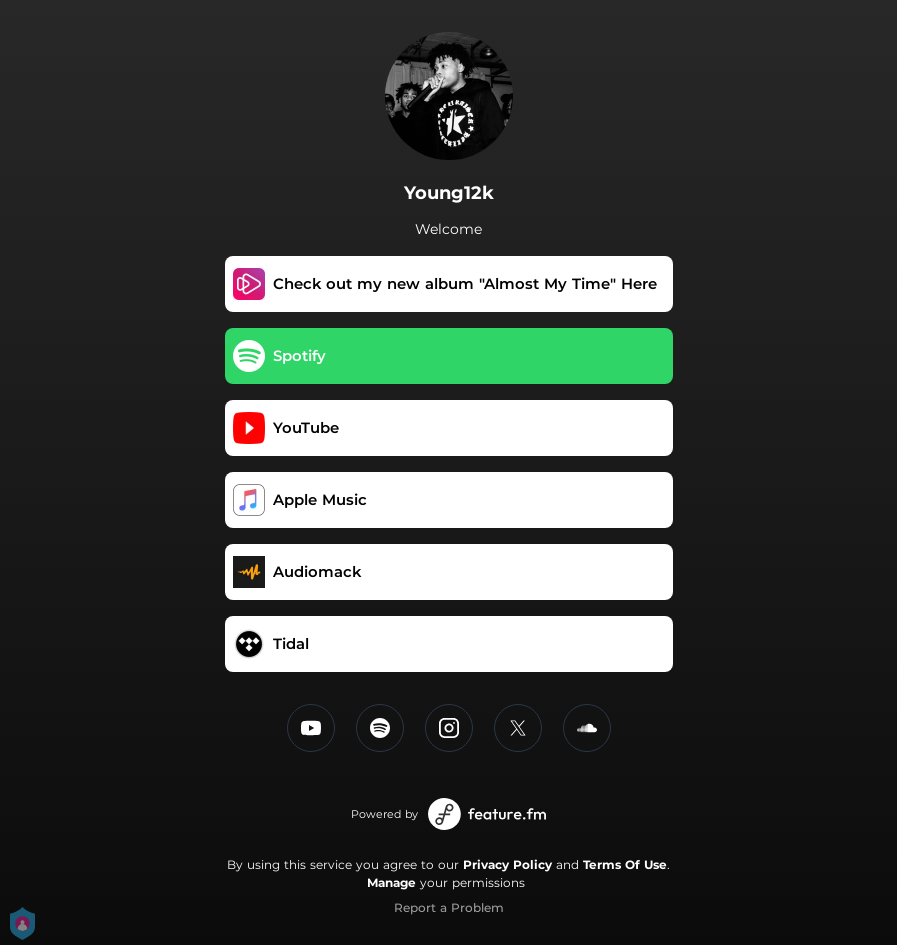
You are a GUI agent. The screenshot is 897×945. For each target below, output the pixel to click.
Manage (391, 882)
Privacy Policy (507, 864)
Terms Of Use (625, 864)
